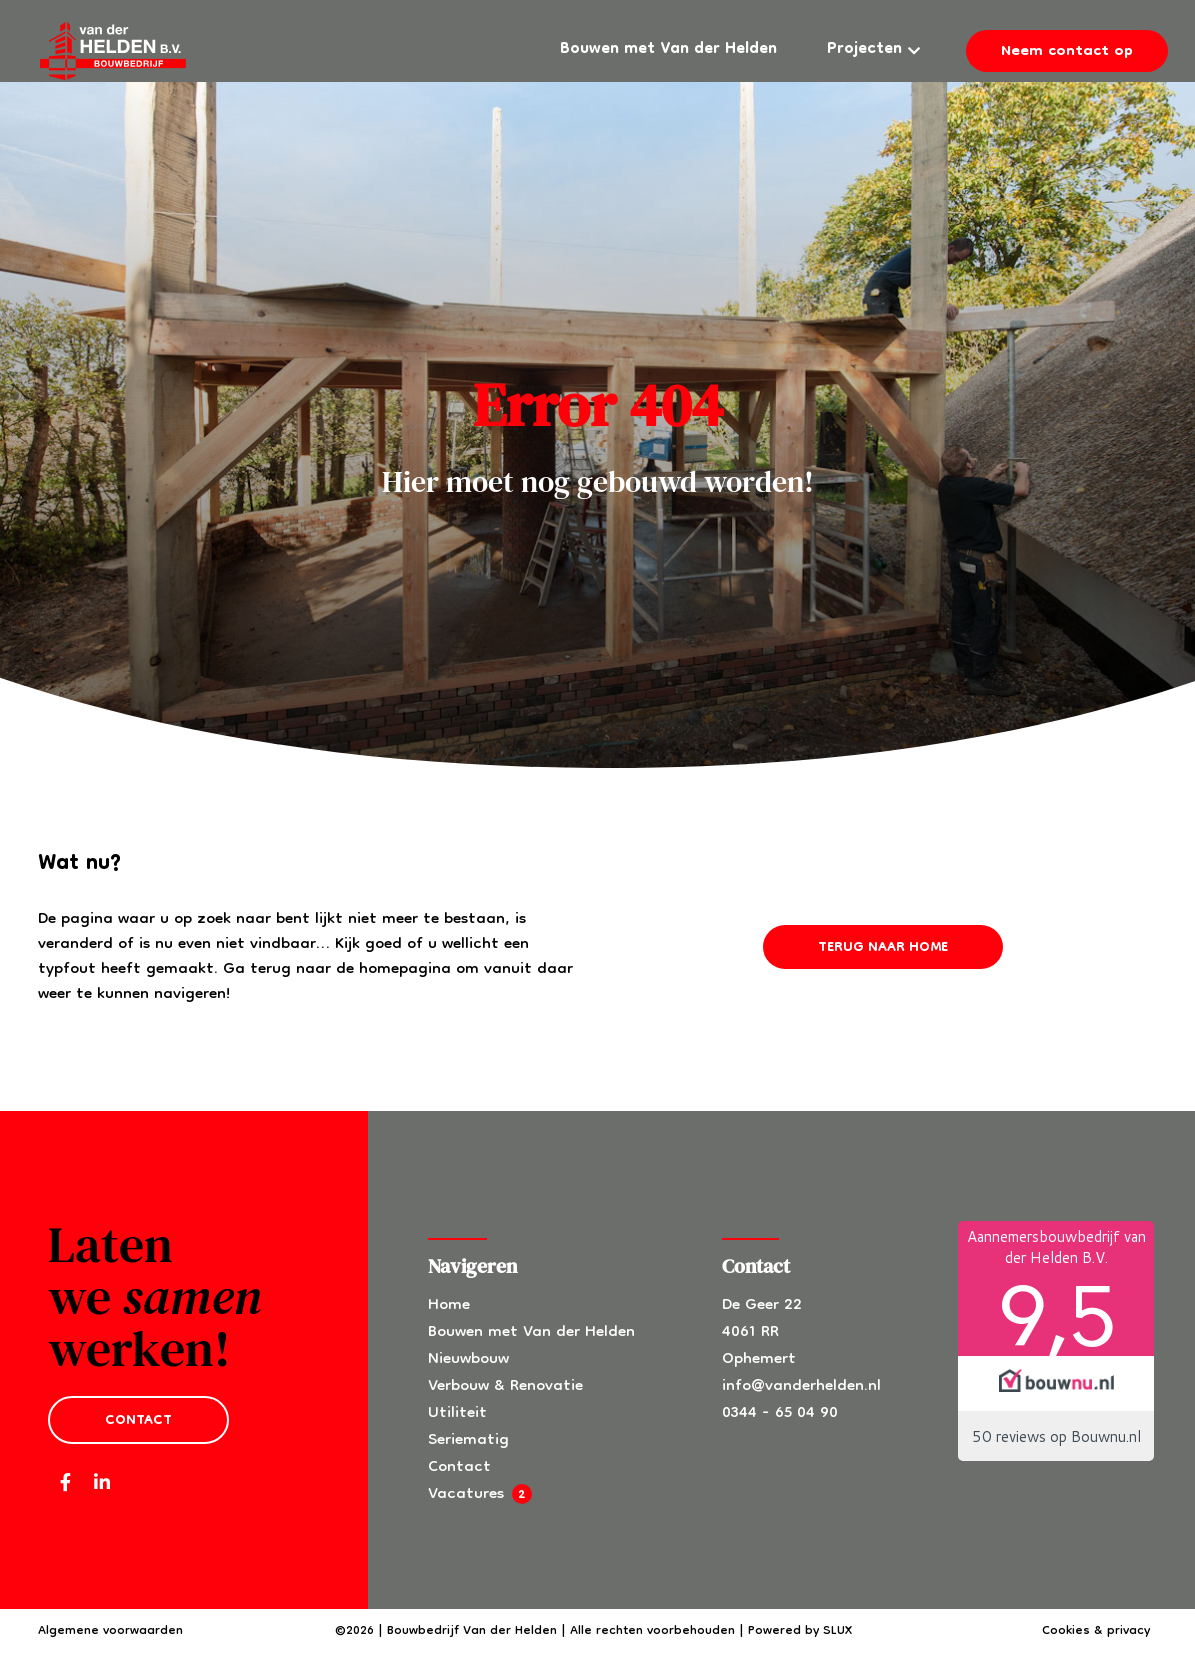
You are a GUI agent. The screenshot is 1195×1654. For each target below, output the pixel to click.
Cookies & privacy (1096, 1631)
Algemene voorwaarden (110, 1631)
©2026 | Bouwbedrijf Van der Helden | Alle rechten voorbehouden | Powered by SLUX (593, 1631)
